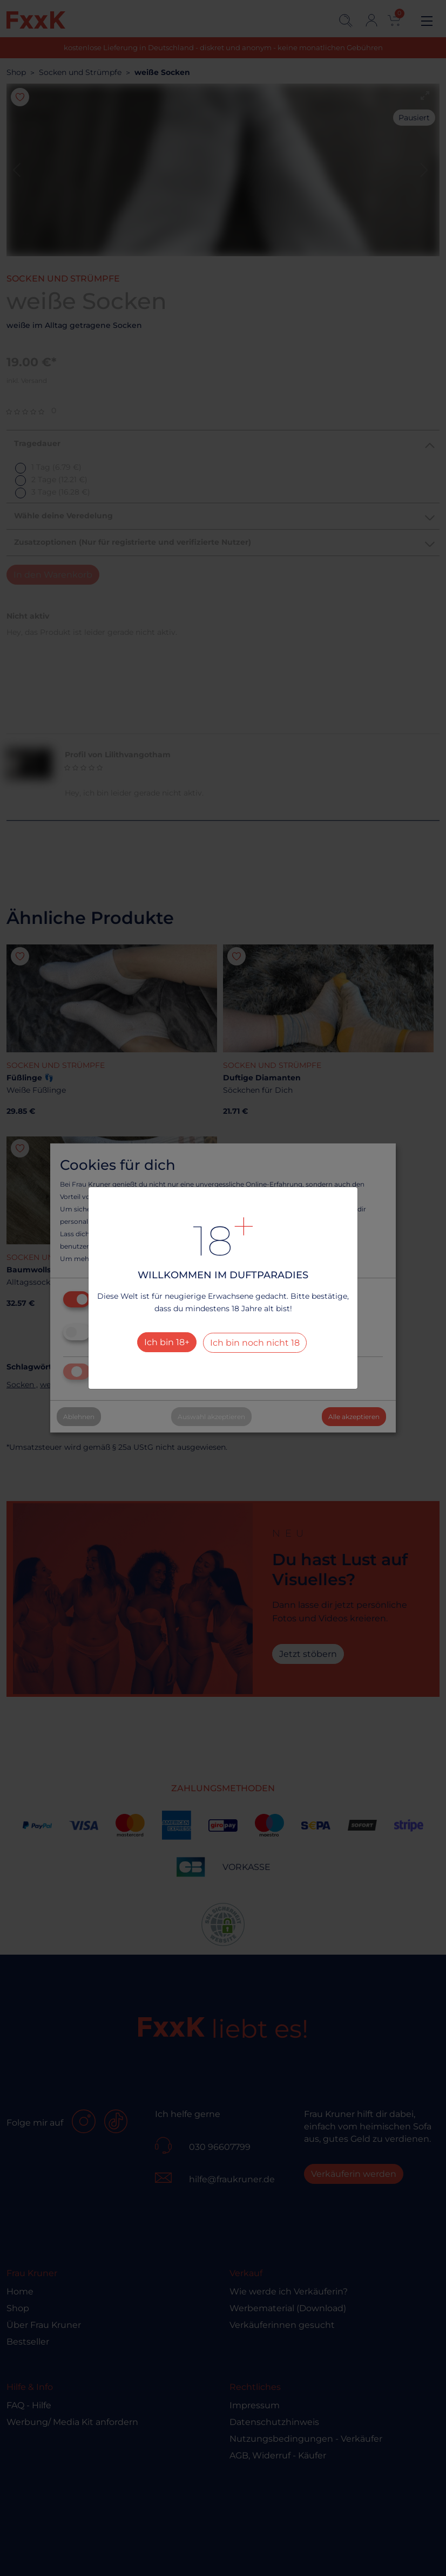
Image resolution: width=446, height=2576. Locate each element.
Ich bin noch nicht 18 (255, 1343)
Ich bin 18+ (167, 1342)
